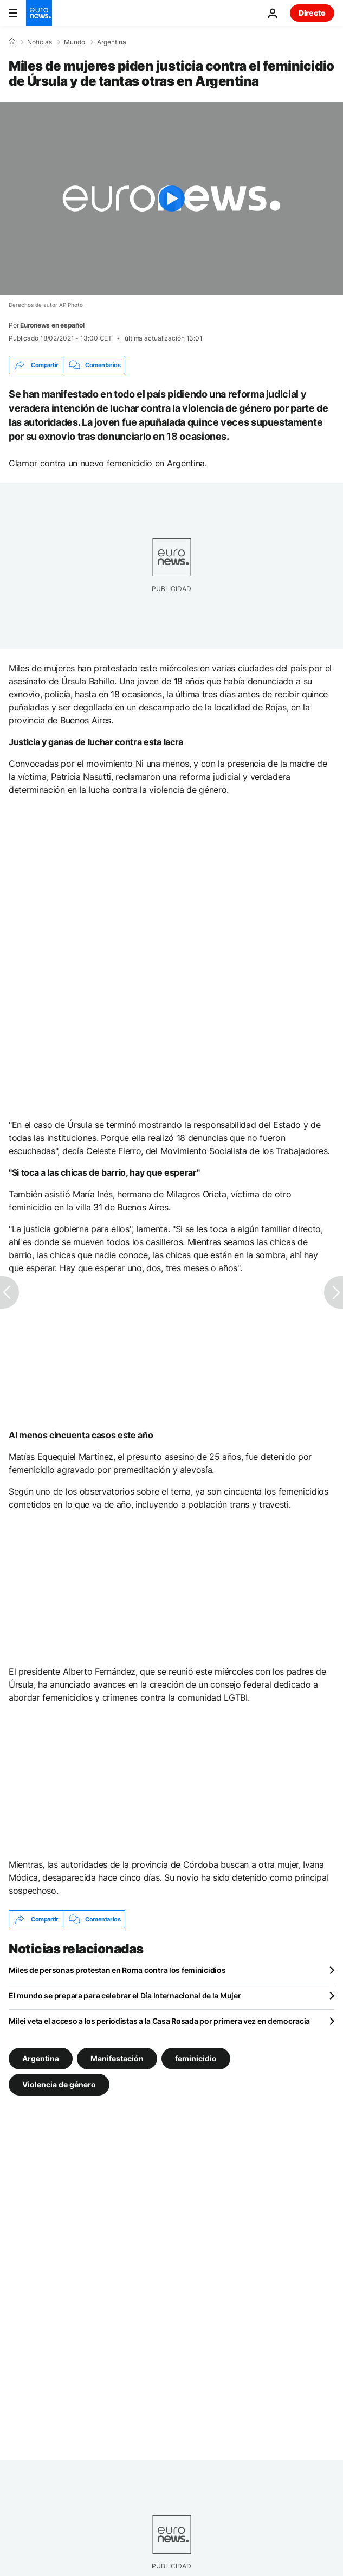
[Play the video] (171, 198)
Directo (312, 12)
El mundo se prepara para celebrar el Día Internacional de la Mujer (125, 1995)
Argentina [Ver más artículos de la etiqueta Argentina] (40, 2058)
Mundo (74, 42)
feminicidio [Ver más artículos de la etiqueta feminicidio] (196, 2058)
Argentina (111, 42)
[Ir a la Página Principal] (39, 13)
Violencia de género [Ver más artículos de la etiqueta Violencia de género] (59, 2084)
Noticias (39, 42)
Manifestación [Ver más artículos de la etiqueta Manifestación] (117, 2058)
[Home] (12, 42)
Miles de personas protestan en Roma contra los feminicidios (117, 1970)
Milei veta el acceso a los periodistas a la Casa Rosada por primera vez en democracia (159, 2021)
